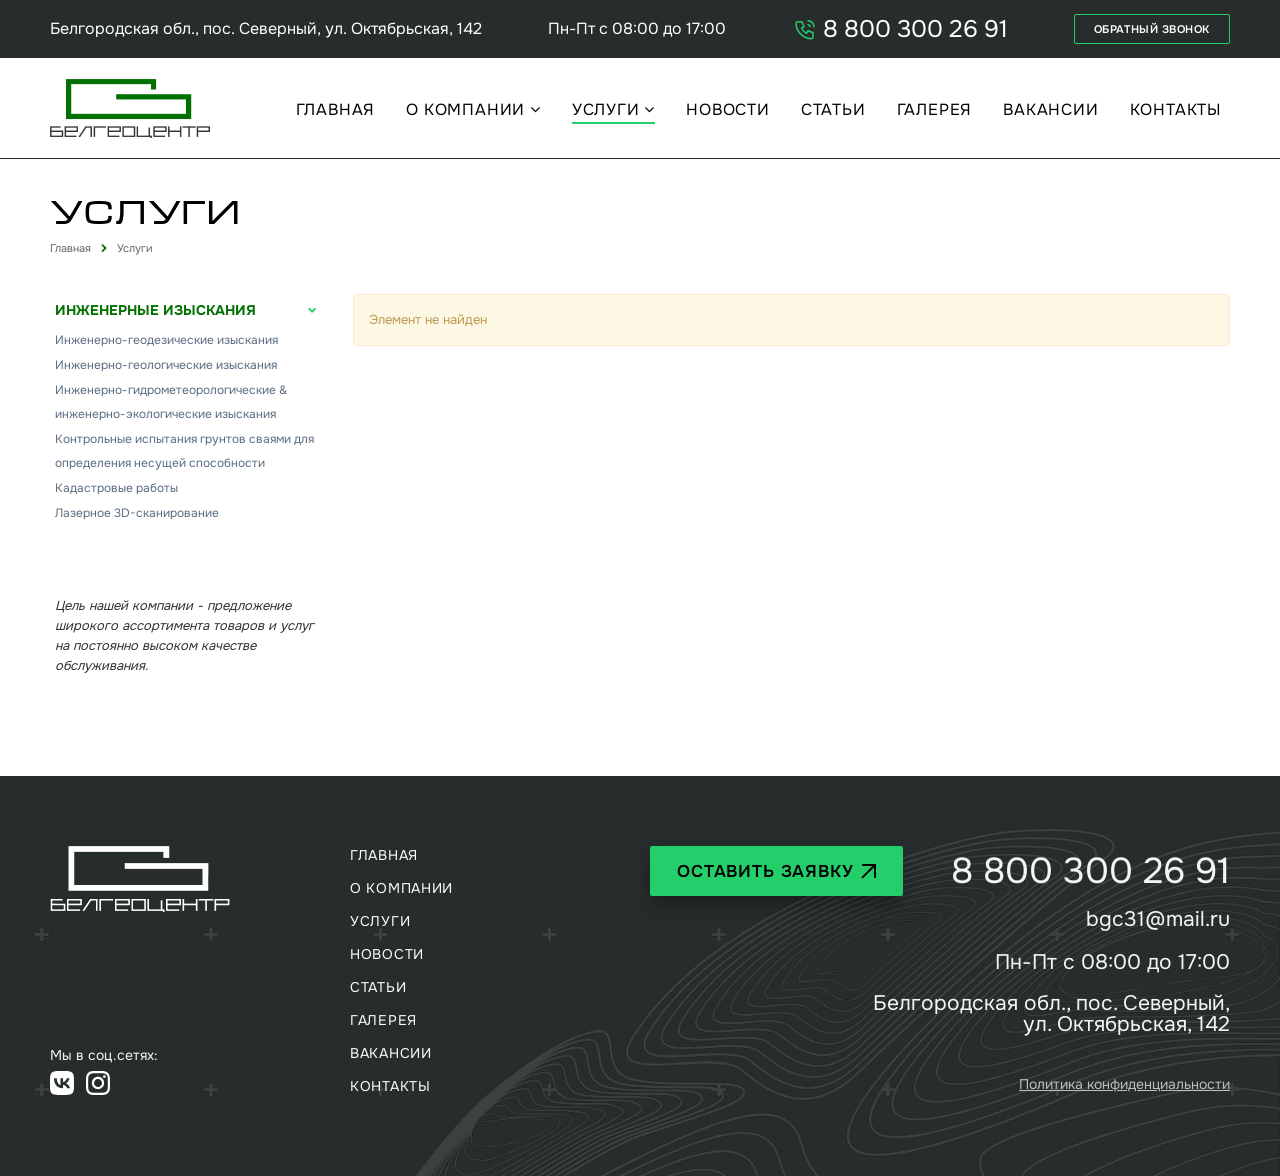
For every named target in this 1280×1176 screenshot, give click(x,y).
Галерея (935, 110)
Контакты (1175, 110)
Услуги (608, 110)
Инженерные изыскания (155, 310)
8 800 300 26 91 (900, 29)
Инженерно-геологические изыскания (166, 365)
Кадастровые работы (116, 488)
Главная (336, 110)
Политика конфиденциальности (1124, 1084)
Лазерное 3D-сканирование (137, 513)
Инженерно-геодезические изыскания (166, 340)
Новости (728, 110)
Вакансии (1050, 110)
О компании (468, 110)
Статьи (833, 110)
